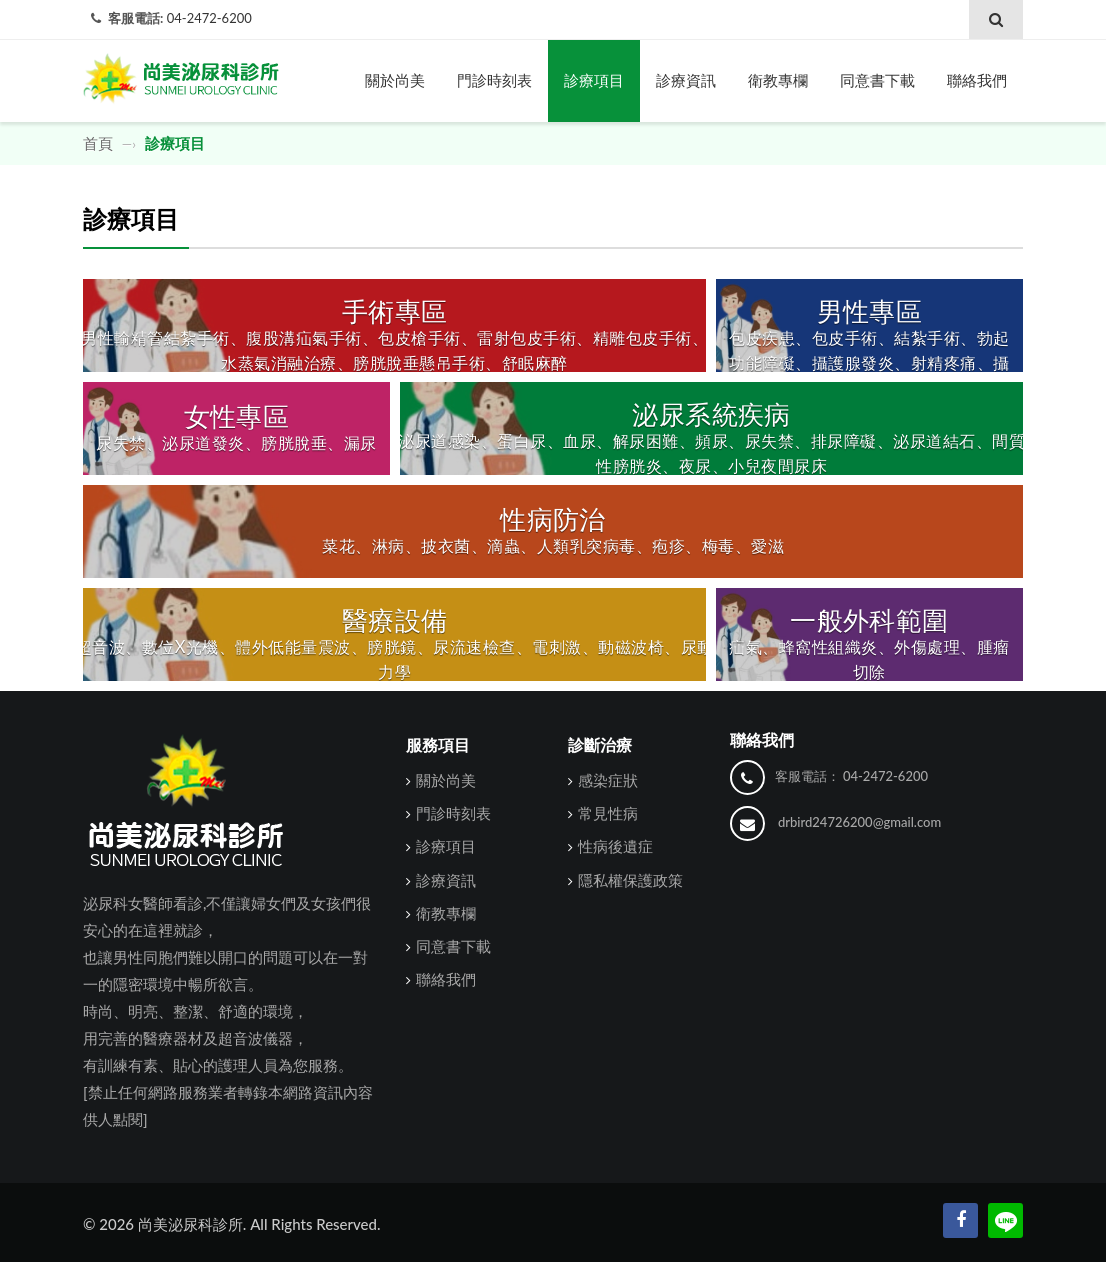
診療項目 (594, 80)
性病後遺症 (615, 846)
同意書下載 (877, 80)
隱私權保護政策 (630, 880)
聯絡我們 (977, 80)
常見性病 (608, 813)
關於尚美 (395, 80)
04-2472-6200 (209, 18)
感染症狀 (608, 780)
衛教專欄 (778, 80)
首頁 (100, 143)
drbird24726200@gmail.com (859, 822)
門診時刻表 (494, 80)
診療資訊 (686, 80)
